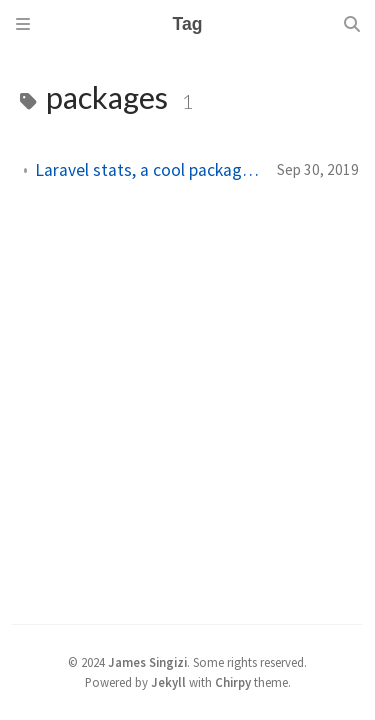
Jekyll (168, 682)
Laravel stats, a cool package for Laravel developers (148, 170)
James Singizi (147, 662)
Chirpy (233, 682)
